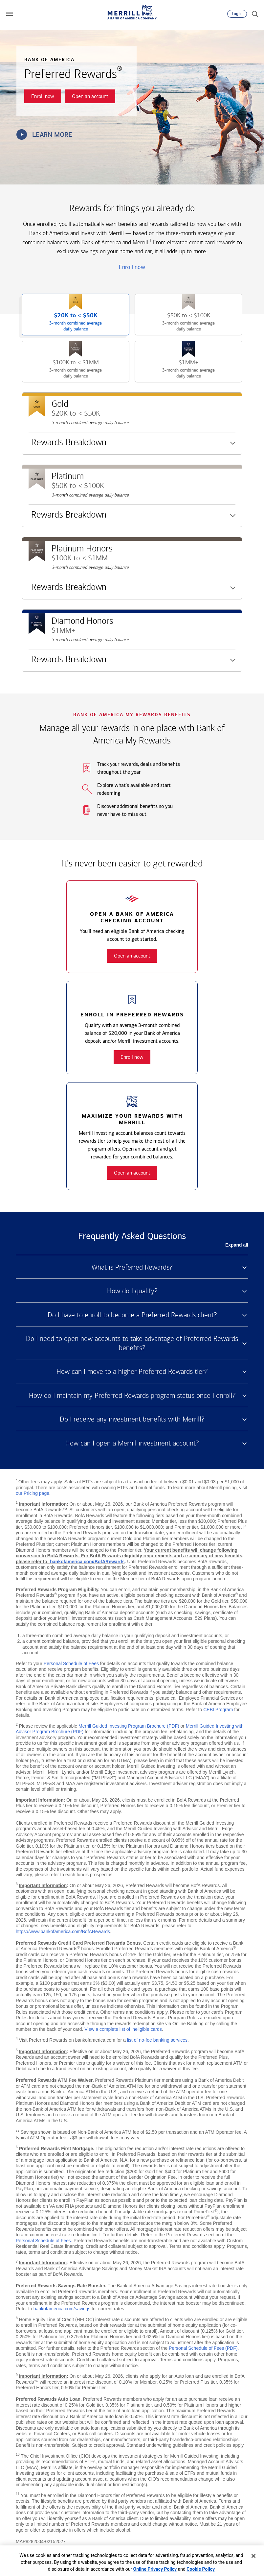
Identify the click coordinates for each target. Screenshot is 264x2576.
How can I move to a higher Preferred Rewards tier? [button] (132, 1371)
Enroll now (132, 267)
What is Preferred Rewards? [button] (132, 1267)
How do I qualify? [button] (132, 1291)
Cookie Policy (201, 2569)
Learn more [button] (44, 134)
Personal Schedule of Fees (71, 1663)
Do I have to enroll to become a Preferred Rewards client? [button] (132, 1315)
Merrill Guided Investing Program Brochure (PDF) (128, 1726)
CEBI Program (218, 1709)
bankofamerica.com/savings (62, 2308)
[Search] (255, 14)
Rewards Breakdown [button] (67, 445)
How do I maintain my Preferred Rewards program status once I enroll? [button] (132, 1395)
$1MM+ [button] (176, 370)
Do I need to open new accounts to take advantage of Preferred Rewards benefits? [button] (132, 1343)
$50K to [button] (176, 323)
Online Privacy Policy (155, 2569)
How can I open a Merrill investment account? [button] (132, 1443)
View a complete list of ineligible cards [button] (123, 2029)
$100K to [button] (63, 370)
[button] (9, 14)
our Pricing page (32, 1493)
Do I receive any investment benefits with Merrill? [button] (132, 1419)
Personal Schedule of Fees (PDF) (203, 2348)
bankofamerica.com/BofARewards (87, 1561)
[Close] (253, 2556)
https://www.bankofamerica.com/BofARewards (63, 1931)
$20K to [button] (63, 323)
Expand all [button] (236, 1245)
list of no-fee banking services (157, 2040)
